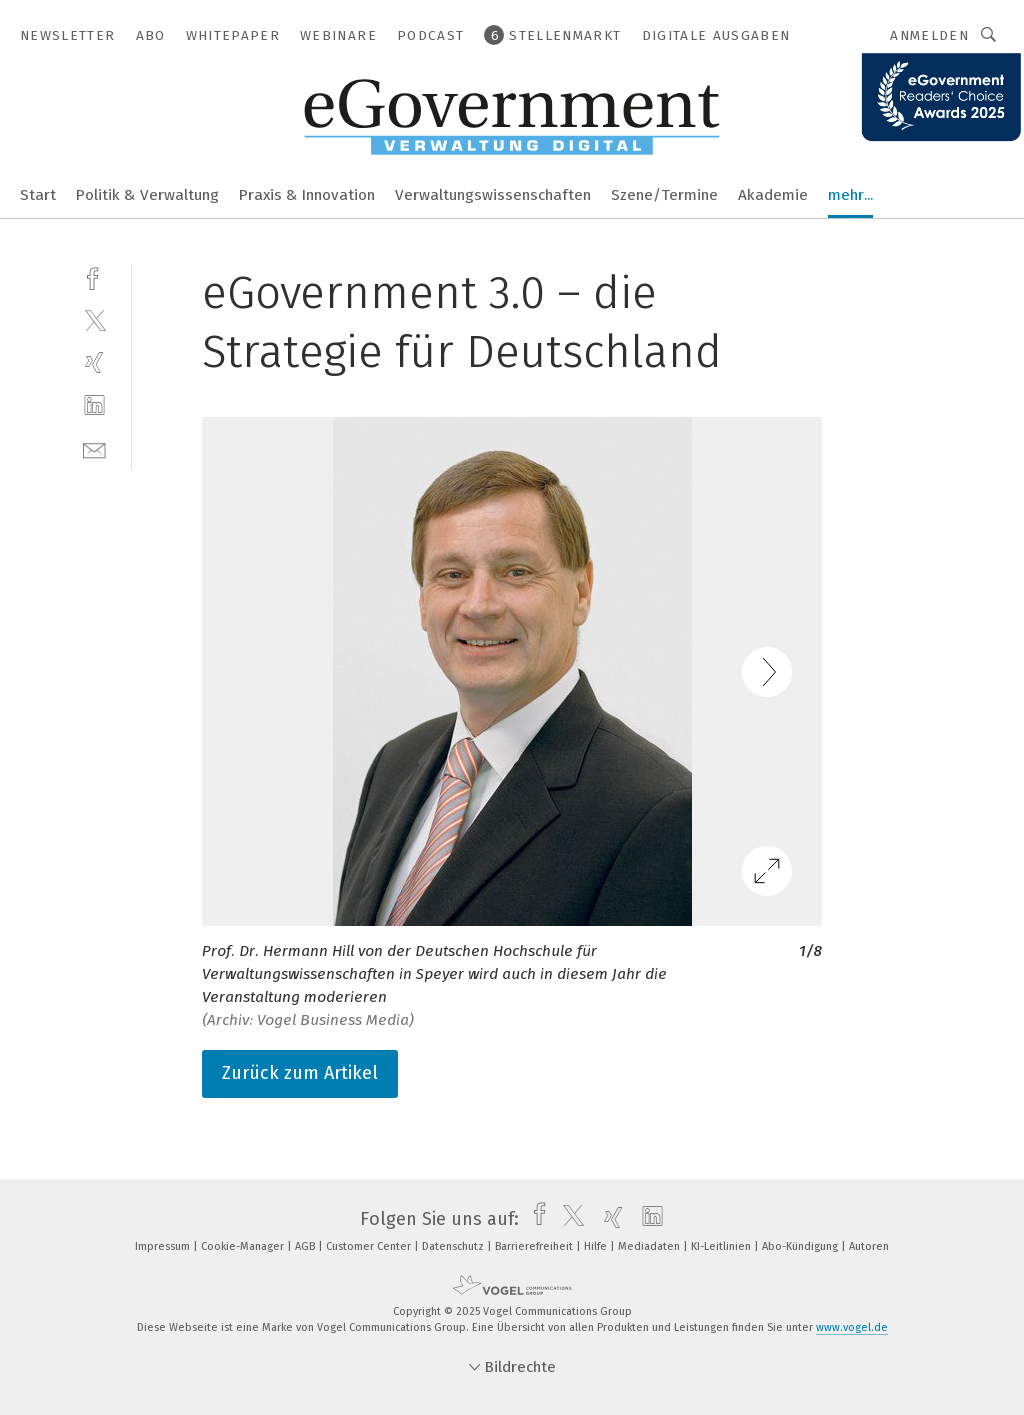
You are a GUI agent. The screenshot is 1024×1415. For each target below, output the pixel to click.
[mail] (94, 448)
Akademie (773, 195)
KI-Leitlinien (722, 1246)
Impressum (164, 1246)
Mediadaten (650, 1246)
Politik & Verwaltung (147, 195)
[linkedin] (94, 405)
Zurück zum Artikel (300, 1073)
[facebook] (94, 276)
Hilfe (597, 1246)
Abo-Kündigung (801, 1246)
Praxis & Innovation (307, 195)
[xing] (94, 362)
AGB (306, 1246)
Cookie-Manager (244, 1246)
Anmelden (929, 35)
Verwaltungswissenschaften (493, 195)
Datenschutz (454, 1246)
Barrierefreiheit (535, 1246)
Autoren (869, 1246)
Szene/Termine (664, 195)
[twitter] (94, 319)
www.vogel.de (852, 1327)
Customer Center (370, 1246)
